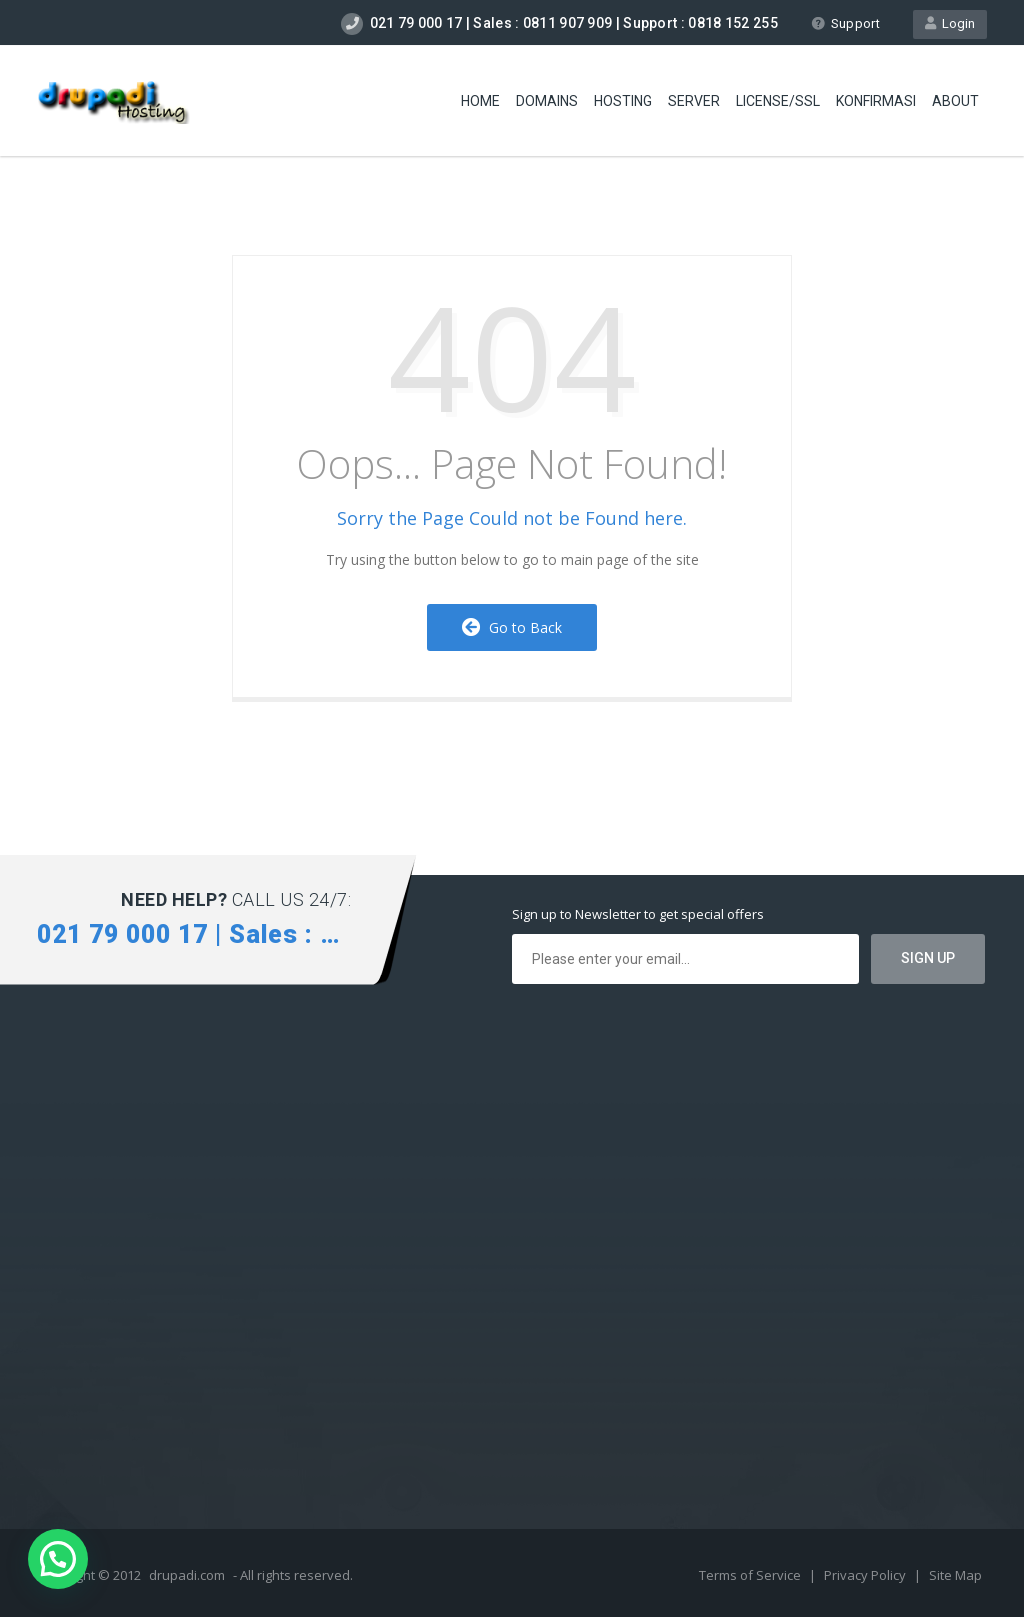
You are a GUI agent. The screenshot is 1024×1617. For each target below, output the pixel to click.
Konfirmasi (876, 101)
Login (950, 23)
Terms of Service (751, 1575)
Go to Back (512, 627)
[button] (58, 1559)
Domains (547, 101)
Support (845, 23)
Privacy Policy (866, 1575)
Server (694, 101)
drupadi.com (187, 1575)
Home (480, 101)
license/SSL (778, 101)
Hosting (623, 101)
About (955, 101)
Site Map (955, 1575)
